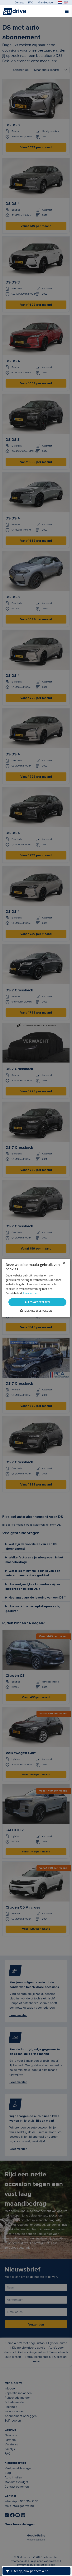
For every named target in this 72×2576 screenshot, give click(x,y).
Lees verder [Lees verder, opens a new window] (30, 1293)
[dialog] (36, 1288)
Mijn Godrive (45, 2)
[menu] (67, 11)
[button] (36, 1311)
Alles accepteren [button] (37, 1302)
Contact (19, 2)
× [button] (64, 1263)
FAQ (30, 2)
